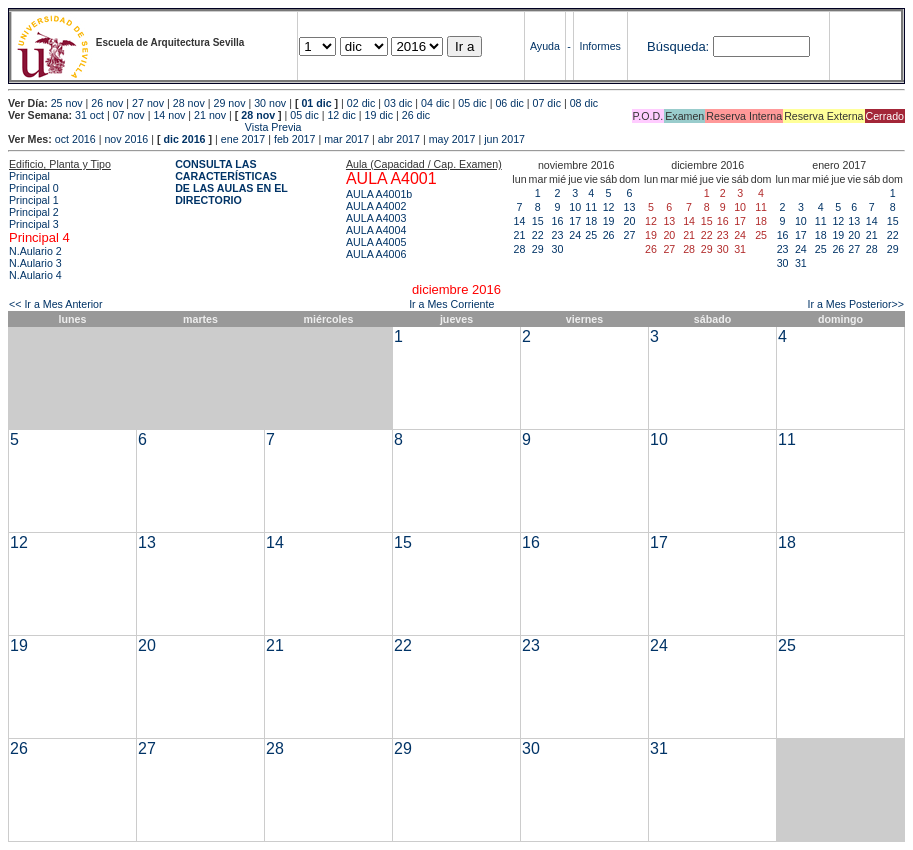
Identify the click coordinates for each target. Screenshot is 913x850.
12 (609, 207)
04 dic (435, 103)
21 (520, 235)
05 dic (472, 103)
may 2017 (452, 139)
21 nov (210, 115)
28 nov (189, 103)
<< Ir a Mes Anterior (56, 304)
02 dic (361, 103)
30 (558, 249)
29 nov (229, 103)
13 (630, 207)
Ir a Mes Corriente (451, 304)
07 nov (129, 115)
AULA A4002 (376, 206)
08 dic (584, 103)
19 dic (379, 115)
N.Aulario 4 (35, 275)
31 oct (89, 115)
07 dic (547, 103)
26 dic (416, 115)
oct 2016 (75, 139)
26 (609, 235)
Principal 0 (34, 188)
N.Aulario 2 (35, 251)
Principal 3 (34, 224)
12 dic (341, 115)
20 (630, 221)
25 (591, 235)
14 (520, 221)
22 (538, 235)
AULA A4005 (376, 242)
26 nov (107, 103)
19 (609, 221)
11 (591, 207)
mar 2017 (346, 139)
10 (575, 207)
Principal (29, 176)
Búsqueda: (678, 46)
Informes (599, 46)
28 (520, 249)
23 (558, 235)
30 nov (270, 103)
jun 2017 (504, 139)
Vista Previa (155, 127)
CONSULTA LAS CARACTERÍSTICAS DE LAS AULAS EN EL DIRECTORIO (231, 182)
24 (575, 235)
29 (538, 249)
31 (801, 263)
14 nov (169, 115)
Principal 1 (34, 200)
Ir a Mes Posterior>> (855, 304)
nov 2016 (126, 139)
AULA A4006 (376, 254)
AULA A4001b (379, 194)
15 (538, 221)
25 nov (67, 103)
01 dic (316, 103)
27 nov (148, 103)
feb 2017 (294, 139)
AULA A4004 (376, 230)
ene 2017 (243, 139)
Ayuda (545, 46)
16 (558, 221)
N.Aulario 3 (35, 263)
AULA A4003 (376, 218)
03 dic (398, 103)
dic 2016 (184, 139)
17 (575, 221)
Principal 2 (34, 212)
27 (630, 235)
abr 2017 (399, 139)
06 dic (509, 103)
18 (591, 221)
